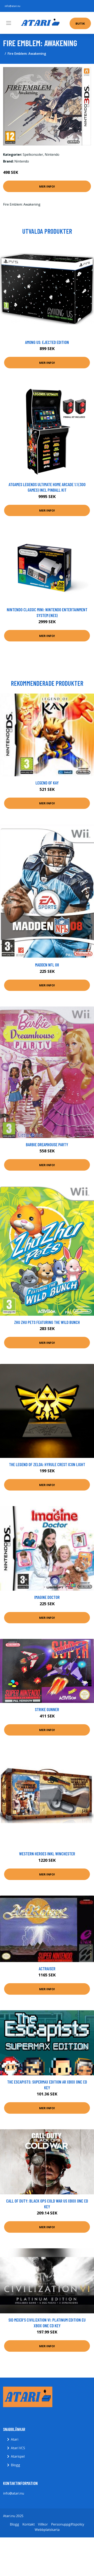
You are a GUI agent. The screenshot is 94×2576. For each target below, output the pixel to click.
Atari (14, 2439)
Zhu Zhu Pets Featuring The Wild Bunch (47, 1322)
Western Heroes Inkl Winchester (47, 1853)
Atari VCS (18, 2448)
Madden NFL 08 (47, 964)
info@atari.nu (12, 6)
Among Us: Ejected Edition (47, 342)
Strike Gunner (47, 1709)
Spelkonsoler (33, 154)
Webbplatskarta (47, 2529)
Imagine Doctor (47, 1597)
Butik (80, 23)
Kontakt (28, 2524)
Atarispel (18, 2456)
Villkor (43, 2524)
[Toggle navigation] (8, 23)
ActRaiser (47, 1968)
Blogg (15, 2465)
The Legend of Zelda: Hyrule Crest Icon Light (47, 1464)
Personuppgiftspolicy (67, 2524)
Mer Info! (47, 186)
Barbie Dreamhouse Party (47, 1144)
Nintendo (52, 154)
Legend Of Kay (47, 782)
